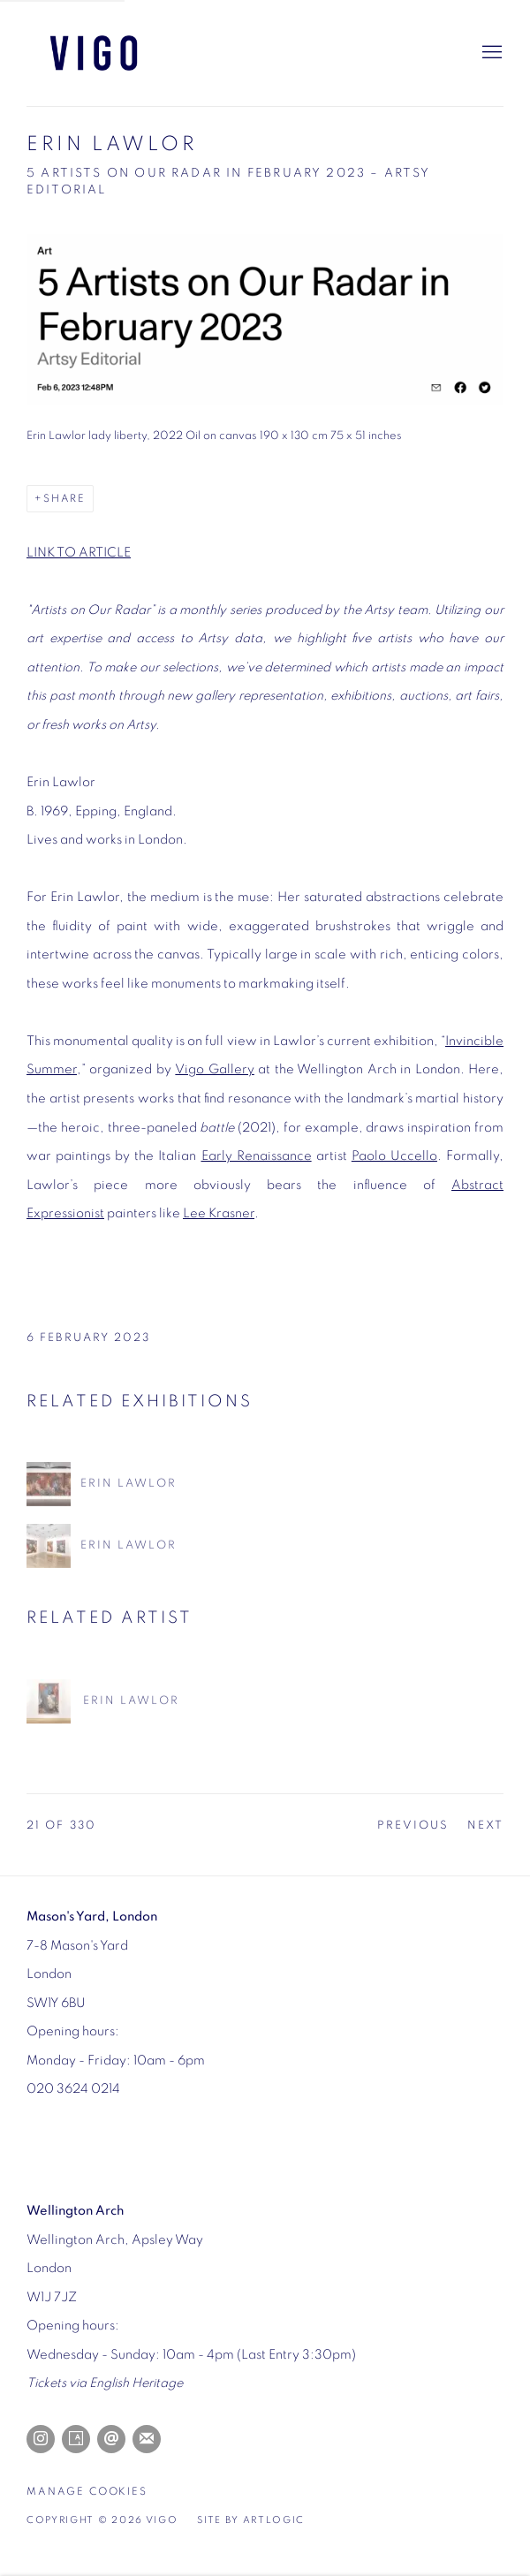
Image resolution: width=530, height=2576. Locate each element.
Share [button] (64, 499)
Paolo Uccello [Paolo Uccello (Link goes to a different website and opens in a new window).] (394, 1156)
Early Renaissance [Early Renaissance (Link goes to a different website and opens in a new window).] (256, 1156)
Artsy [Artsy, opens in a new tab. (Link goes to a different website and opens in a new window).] (76, 2439)
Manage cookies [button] (87, 2491)
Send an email (111, 2439)
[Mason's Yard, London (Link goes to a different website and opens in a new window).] (91, 1916)
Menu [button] (490, 53)
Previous (413, 1825)
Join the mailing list (146, 2439)
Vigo (114, 53)
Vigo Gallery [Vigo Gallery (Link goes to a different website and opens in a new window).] (214, 1069)
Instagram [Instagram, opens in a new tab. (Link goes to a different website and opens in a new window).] (40, 2439)
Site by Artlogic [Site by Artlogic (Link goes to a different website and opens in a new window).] (251, 2520)
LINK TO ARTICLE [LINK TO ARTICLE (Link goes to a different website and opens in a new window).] (78, 552)
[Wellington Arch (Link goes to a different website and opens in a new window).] (75, 2210)
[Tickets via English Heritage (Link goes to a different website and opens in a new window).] (104, 2383)
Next (485, 1825)
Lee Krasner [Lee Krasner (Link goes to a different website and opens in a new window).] (218, 1213)
